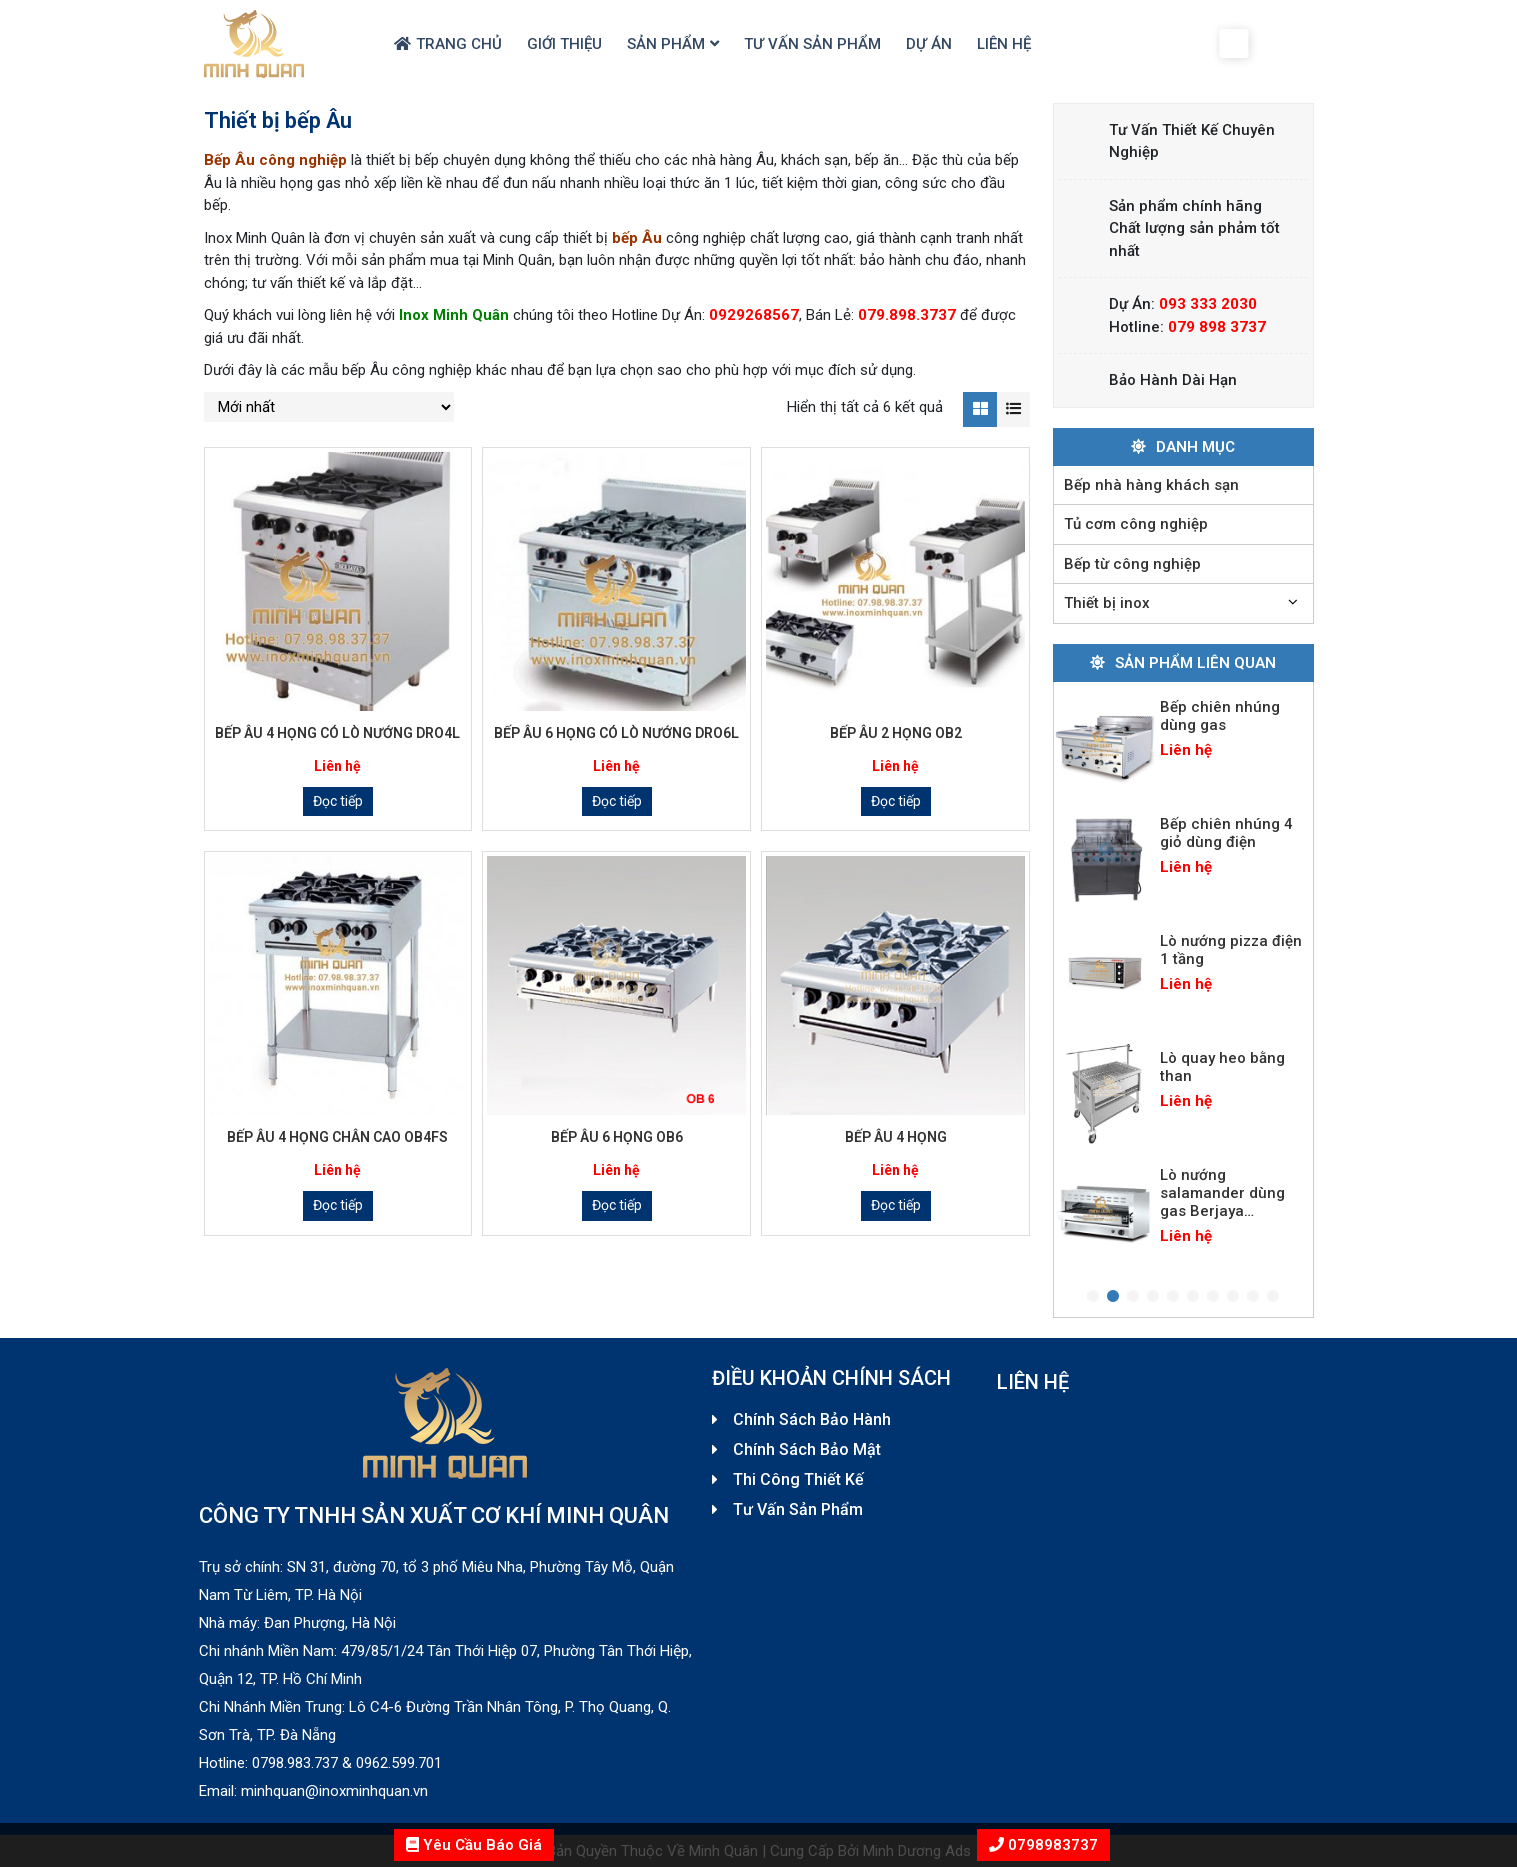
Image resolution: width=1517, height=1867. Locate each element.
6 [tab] (1193, 1297)
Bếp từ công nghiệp (1132, 564)
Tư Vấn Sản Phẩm (812, 44)
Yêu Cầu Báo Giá (474, 1845)
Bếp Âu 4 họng (896, 1137)
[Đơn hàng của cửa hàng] (329, 407)
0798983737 (1051, 1845)
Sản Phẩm (666, 44)
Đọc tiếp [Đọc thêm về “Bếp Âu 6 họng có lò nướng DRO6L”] (617, 801)
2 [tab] (1113, 1297)
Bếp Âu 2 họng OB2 (896, 733)
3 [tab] (1133, 1297)
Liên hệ (1004, 44)
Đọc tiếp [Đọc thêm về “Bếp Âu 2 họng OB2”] (896, 801)
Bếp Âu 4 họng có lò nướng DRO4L (337, 733)
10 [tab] (1273, 1297)
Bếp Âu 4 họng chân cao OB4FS (337, 1137)
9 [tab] (1253, 1297)
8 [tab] (1233, 1297)
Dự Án (929, 44)
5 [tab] (1173, 1297)
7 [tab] (1213, 1297)
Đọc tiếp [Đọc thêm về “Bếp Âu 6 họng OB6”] (617, 1205)
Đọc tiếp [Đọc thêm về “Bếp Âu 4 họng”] (896, 1205)
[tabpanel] (1183, 743)
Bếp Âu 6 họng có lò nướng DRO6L (616, 733)
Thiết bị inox (1107, 603)
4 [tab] (1153, 1297)
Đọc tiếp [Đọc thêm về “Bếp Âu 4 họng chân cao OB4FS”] (338, 1205)
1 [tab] (1093, 1297)
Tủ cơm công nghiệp (1136, 524)
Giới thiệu (564, 44)
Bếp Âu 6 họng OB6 (617, 1137)
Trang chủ (459, 44)
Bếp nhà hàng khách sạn (1151, 485)
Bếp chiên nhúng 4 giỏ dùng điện (1226, 833)
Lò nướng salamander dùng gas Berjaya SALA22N (1222, 1202)
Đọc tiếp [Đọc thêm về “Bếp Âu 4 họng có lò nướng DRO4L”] (338, 801)
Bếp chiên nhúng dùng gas (1220, 716)
